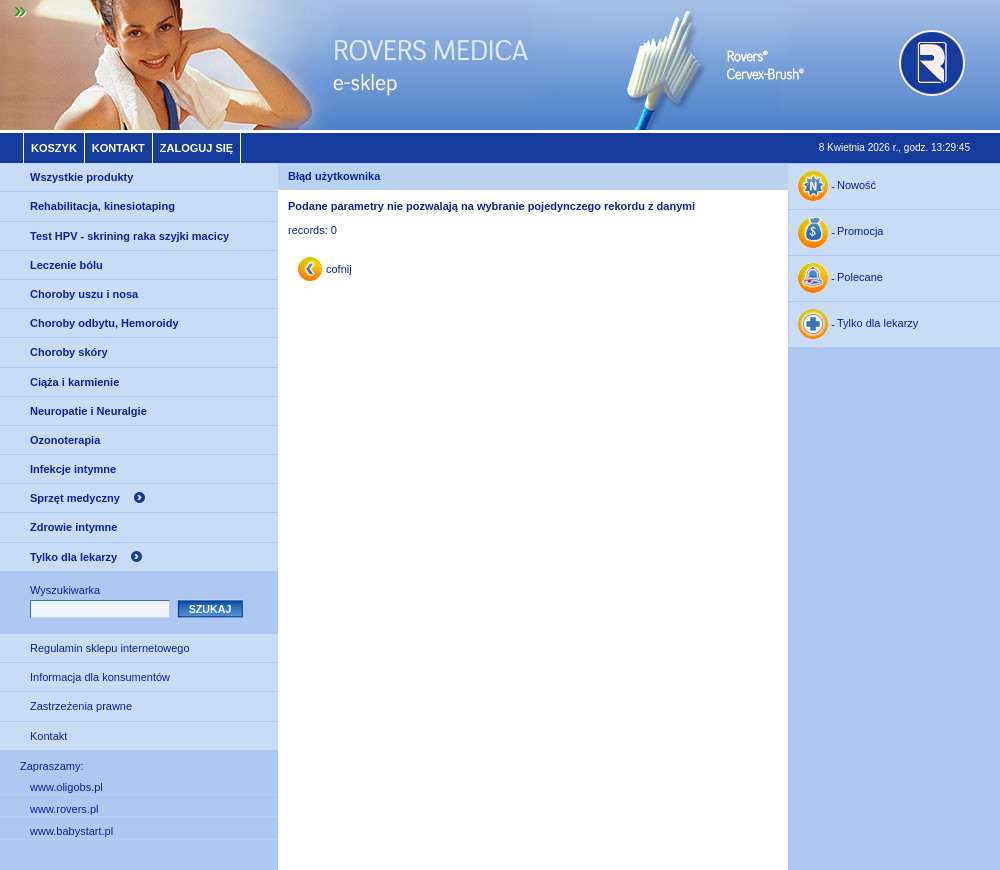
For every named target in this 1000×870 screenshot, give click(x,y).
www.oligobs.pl (66, 787)
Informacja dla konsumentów (100, 677)
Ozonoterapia (65, 440)
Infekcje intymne (73, 469)
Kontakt (118, 148)
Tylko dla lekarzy (73, 557)
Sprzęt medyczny (75, 498)
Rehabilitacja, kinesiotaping (102, 206)
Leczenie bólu (66, 265)
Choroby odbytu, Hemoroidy (104, 323)
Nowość (856, 186)
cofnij (339, 269)
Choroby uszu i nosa (84, 294)
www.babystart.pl (71, 831)
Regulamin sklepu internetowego (110, 648)
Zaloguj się (196, 148)
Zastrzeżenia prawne (81, 706)
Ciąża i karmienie (74, 382)
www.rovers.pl (64, 809)
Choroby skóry (69, 352)
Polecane (860, 278)
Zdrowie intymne (73, 527)
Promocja (860, 232)
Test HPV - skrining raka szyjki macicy (129, 236)
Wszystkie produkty (81, 177)
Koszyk (54, 148)
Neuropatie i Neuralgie (88, 411)
